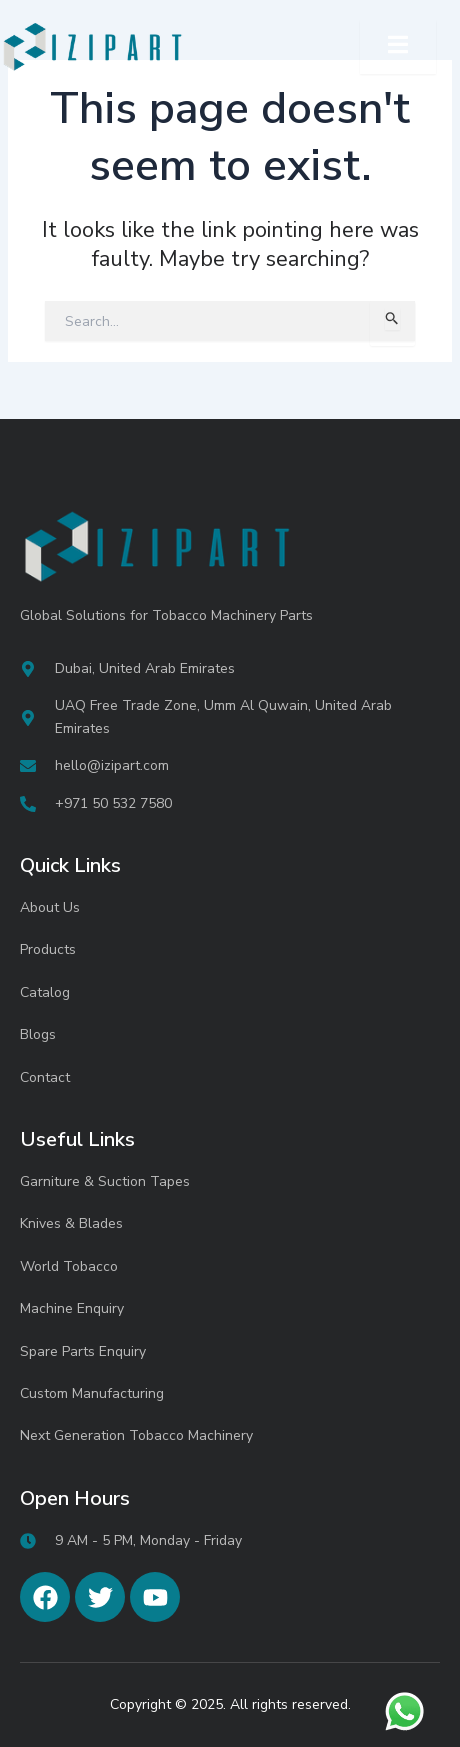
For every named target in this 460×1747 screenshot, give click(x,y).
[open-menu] (398, 47)
